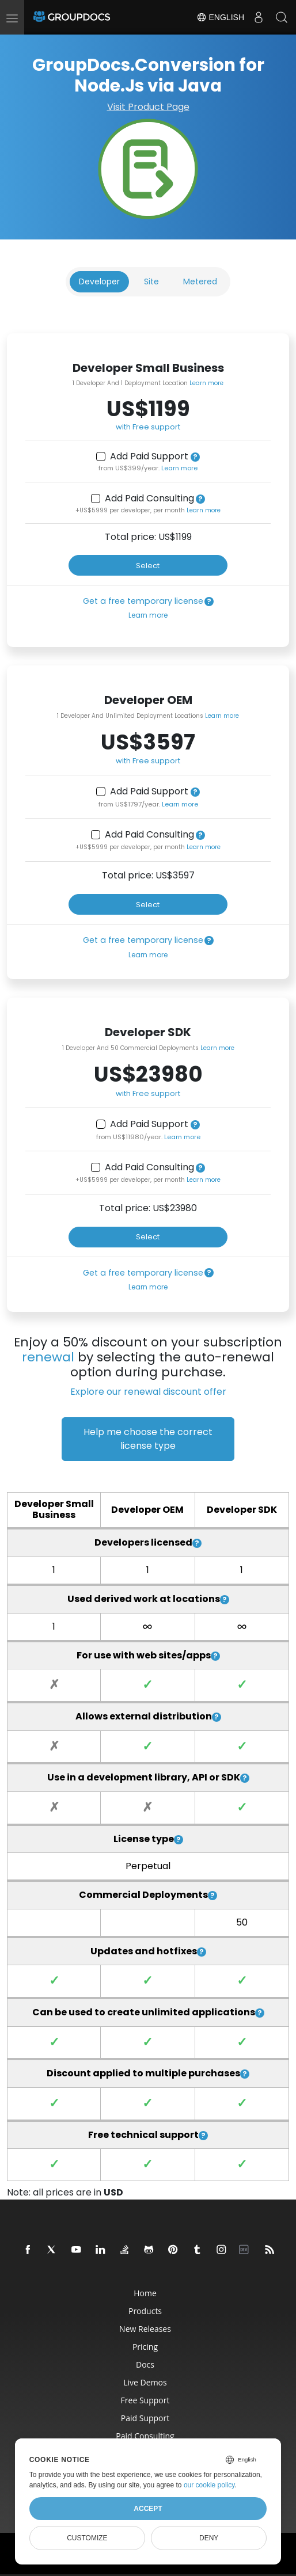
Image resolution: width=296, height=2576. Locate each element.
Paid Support (145, 2418)
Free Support (145, 2400)
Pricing (145, 2346)
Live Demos (144, 2382)
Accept (148, 2509)
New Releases (145, 2328)
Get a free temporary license (143, 601)
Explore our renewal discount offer (148, 1391)
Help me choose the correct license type (148, 1438)
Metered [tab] (200, 281)
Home (145, 2293)
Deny (208, 2538)
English (220, 17)
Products (145, 2310)
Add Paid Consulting (149, 498)
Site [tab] (151, 281)
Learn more (206, 383)
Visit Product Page (148, 106)
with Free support (148, 426)
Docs (145, 2364)
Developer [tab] (99, 281)
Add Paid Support (149, 456)
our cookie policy (209, 2485)
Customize (87, 2538)
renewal (48, 1357)
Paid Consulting (145, 2435)
